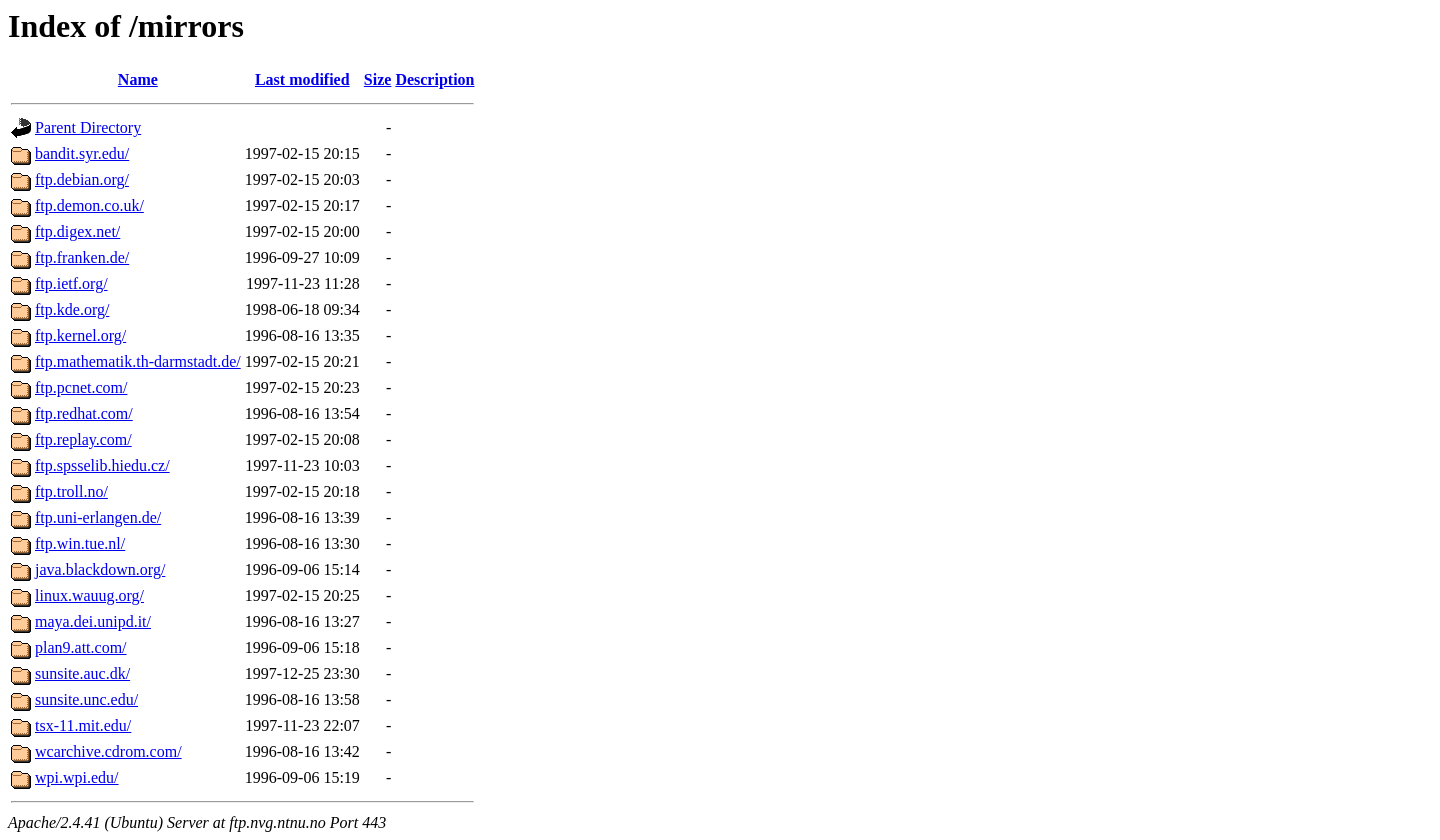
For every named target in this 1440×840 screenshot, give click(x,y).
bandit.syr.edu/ (82, 153)
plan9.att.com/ (81, 647)
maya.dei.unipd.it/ (93, 621)
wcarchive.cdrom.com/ (108, 751)
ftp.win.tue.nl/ (80, 543)
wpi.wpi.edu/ (77, 777)
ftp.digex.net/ (77, 231)
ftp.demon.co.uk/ (89, 205)
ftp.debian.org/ (82, 179)
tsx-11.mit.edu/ (83, 725)
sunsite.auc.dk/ (82, 673)
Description (434, 79)
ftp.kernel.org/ (80, 335)
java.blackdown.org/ (100, 569)
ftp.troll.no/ (71, 491)
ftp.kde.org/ (72, 309)
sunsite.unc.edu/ (86, 699)
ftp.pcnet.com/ (81, 387)
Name (138, 79)
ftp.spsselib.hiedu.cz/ (102, 465)
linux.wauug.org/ (89, 595)
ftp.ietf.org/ (71, 283)
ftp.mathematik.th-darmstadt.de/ (138, 361)
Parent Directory (88, 127)
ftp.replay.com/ (83, 439)
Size (378, 79)
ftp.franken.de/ (82, 257)
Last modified (302, 79)
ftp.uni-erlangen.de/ (98, 517)
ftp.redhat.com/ (84, 413)
